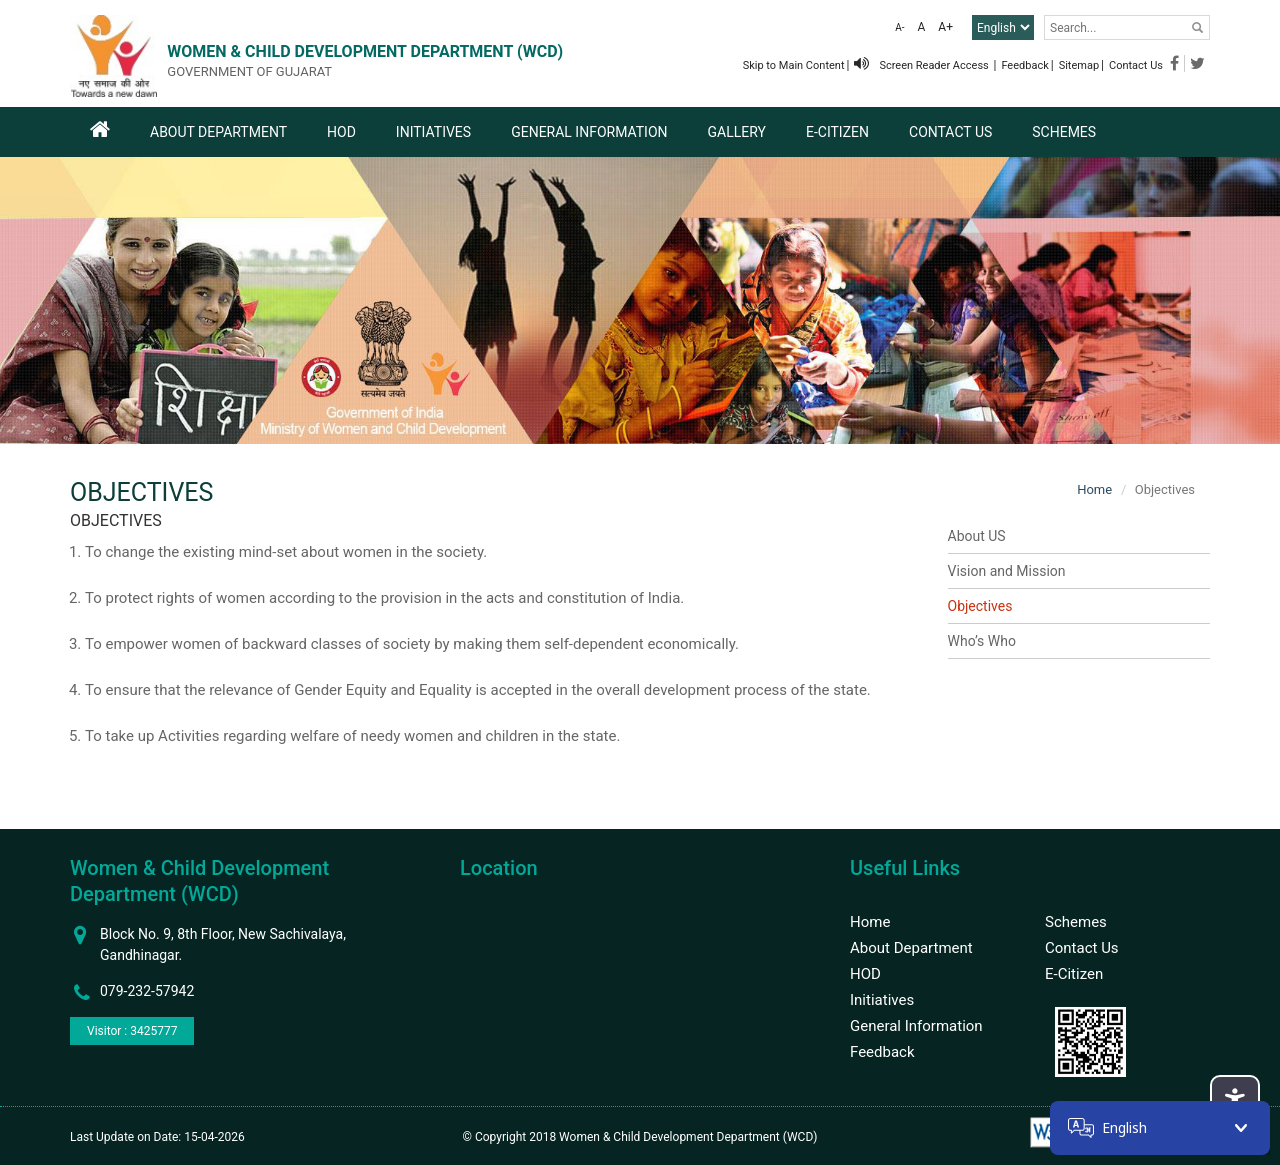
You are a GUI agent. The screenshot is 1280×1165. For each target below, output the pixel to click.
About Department (218, 132)
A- (899, 27)
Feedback (1024, 65)
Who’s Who (982, 641)
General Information (589, 132)
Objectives (980, 606)
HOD (341, 132)
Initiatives (433, 132)
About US (977, 536)
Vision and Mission (1007, 571)
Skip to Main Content (794, 65)
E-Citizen (837, 132)
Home (1094, 489)
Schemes (1064, 132)
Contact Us (1136, 65)
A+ (945, 27)
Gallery (737, 132)
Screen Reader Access (922, 65)
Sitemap (1079, 65)
